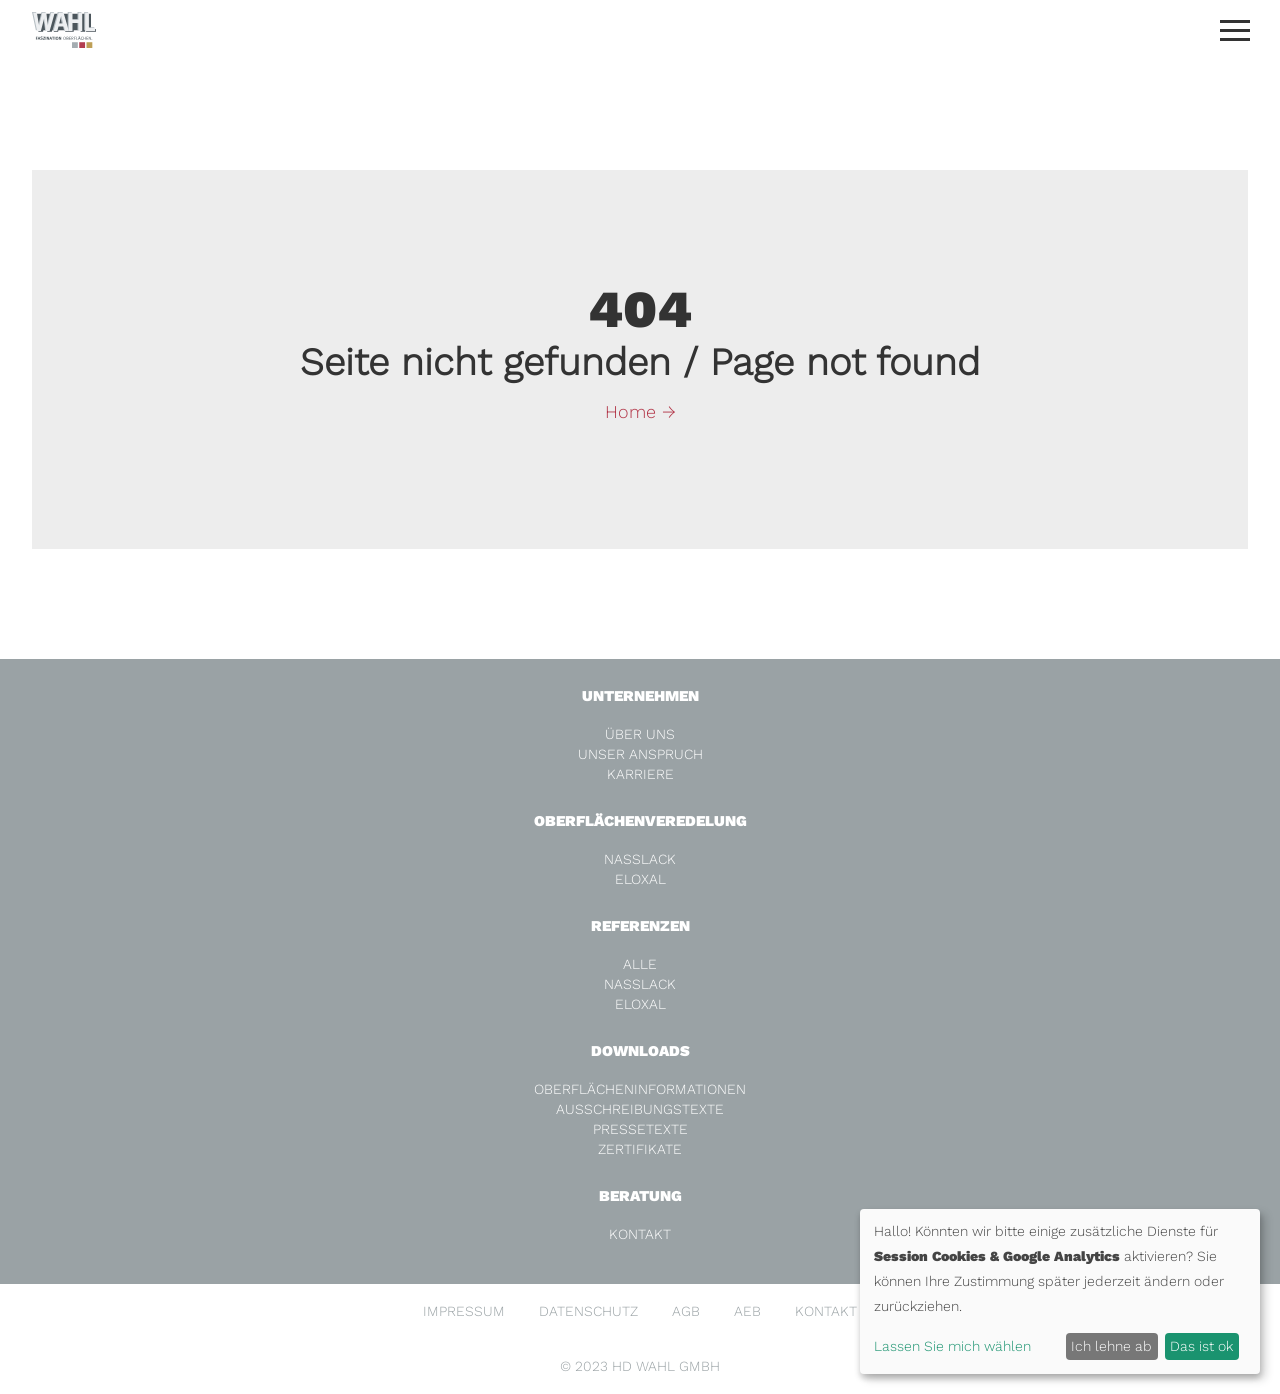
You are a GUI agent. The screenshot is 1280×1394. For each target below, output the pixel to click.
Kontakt (640, 1234)
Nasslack (640, 859)
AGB (686, 1311)
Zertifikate (640, 1149)
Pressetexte (640, 1129)
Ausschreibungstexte (640, 1109)
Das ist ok (1201, 1346)
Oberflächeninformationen (640, 1089)
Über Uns (640, 734)
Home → (640, 411)
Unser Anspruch (640, 754)
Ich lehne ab (1111, 1346)
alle (640, 964)
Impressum (464, 1311)
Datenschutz (588, 1311)
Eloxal (640, 879)
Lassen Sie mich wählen (952, 1346)
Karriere (640, 774)
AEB (747, 1311)
